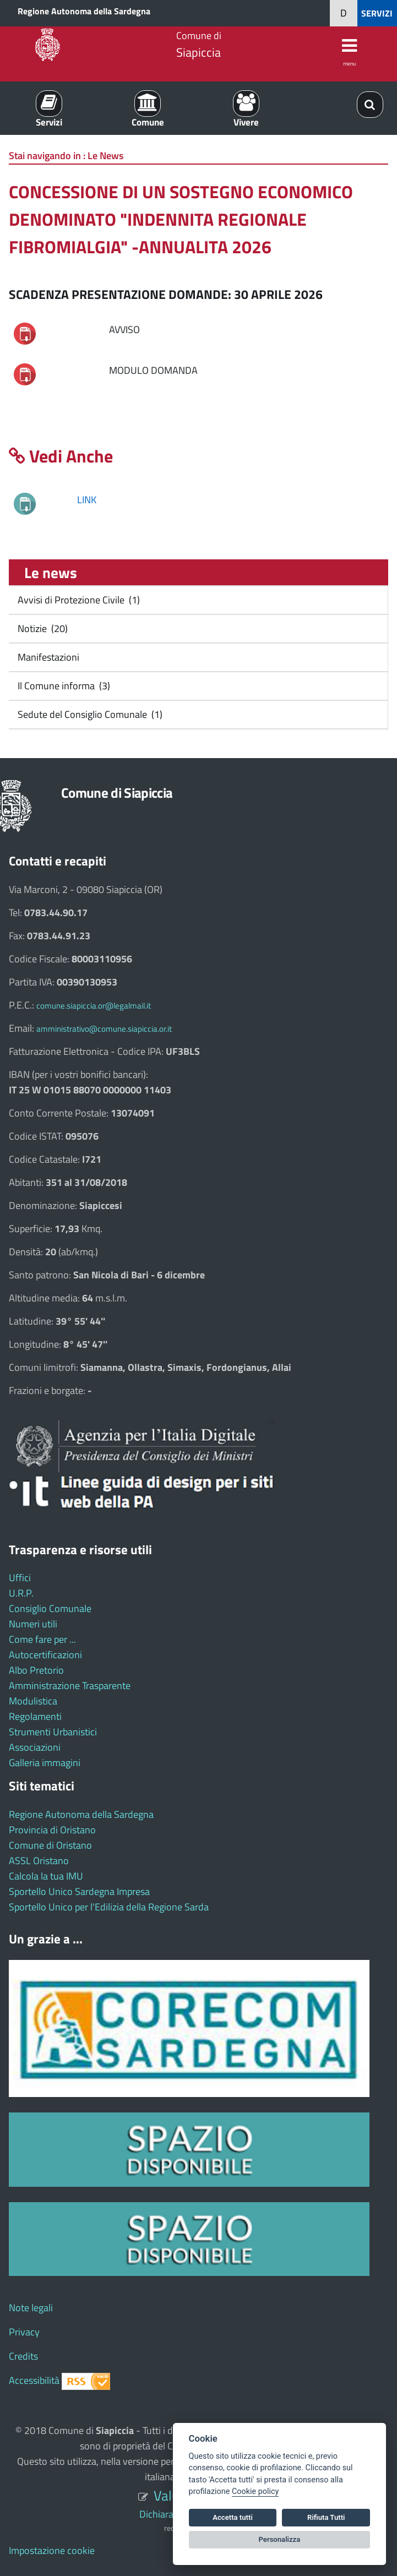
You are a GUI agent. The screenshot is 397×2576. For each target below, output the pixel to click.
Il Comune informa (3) (62, 685)
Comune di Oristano (50, 1845)
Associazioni (35, 1747)
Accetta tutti (233, 2517)
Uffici (20, 1577)
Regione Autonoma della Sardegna (84, 11)
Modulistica (33, 1700)
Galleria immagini (44, 1762)
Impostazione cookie (52, 2550)
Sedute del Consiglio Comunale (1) (88, 714)
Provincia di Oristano (52, 1829)
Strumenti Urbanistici (53, 1731)
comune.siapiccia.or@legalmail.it (93, 1005)
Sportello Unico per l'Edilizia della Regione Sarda (109, 1906)
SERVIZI (377, 13)
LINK (86, 499)
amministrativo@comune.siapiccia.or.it (104, 1028)
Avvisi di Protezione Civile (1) (77, 599)
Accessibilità (34, 2380)
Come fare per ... (42, 1639)
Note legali (31, 2307)
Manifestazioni (47, 657)
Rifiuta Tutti (326, 2517)
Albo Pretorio (36, 1670)
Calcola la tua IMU (46, 1876)
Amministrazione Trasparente (69, 1685)
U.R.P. (21, 1593)
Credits (23, 2356)
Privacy (24, 2331)
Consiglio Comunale (50, 1608)
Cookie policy (255, 2491)
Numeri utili (33, 1623)
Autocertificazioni (45, 1654)
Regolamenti (35, 1716)
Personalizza (280, 2539)
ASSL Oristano (39, 1860)
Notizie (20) (41, 628)
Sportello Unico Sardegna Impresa (79, 1891)
